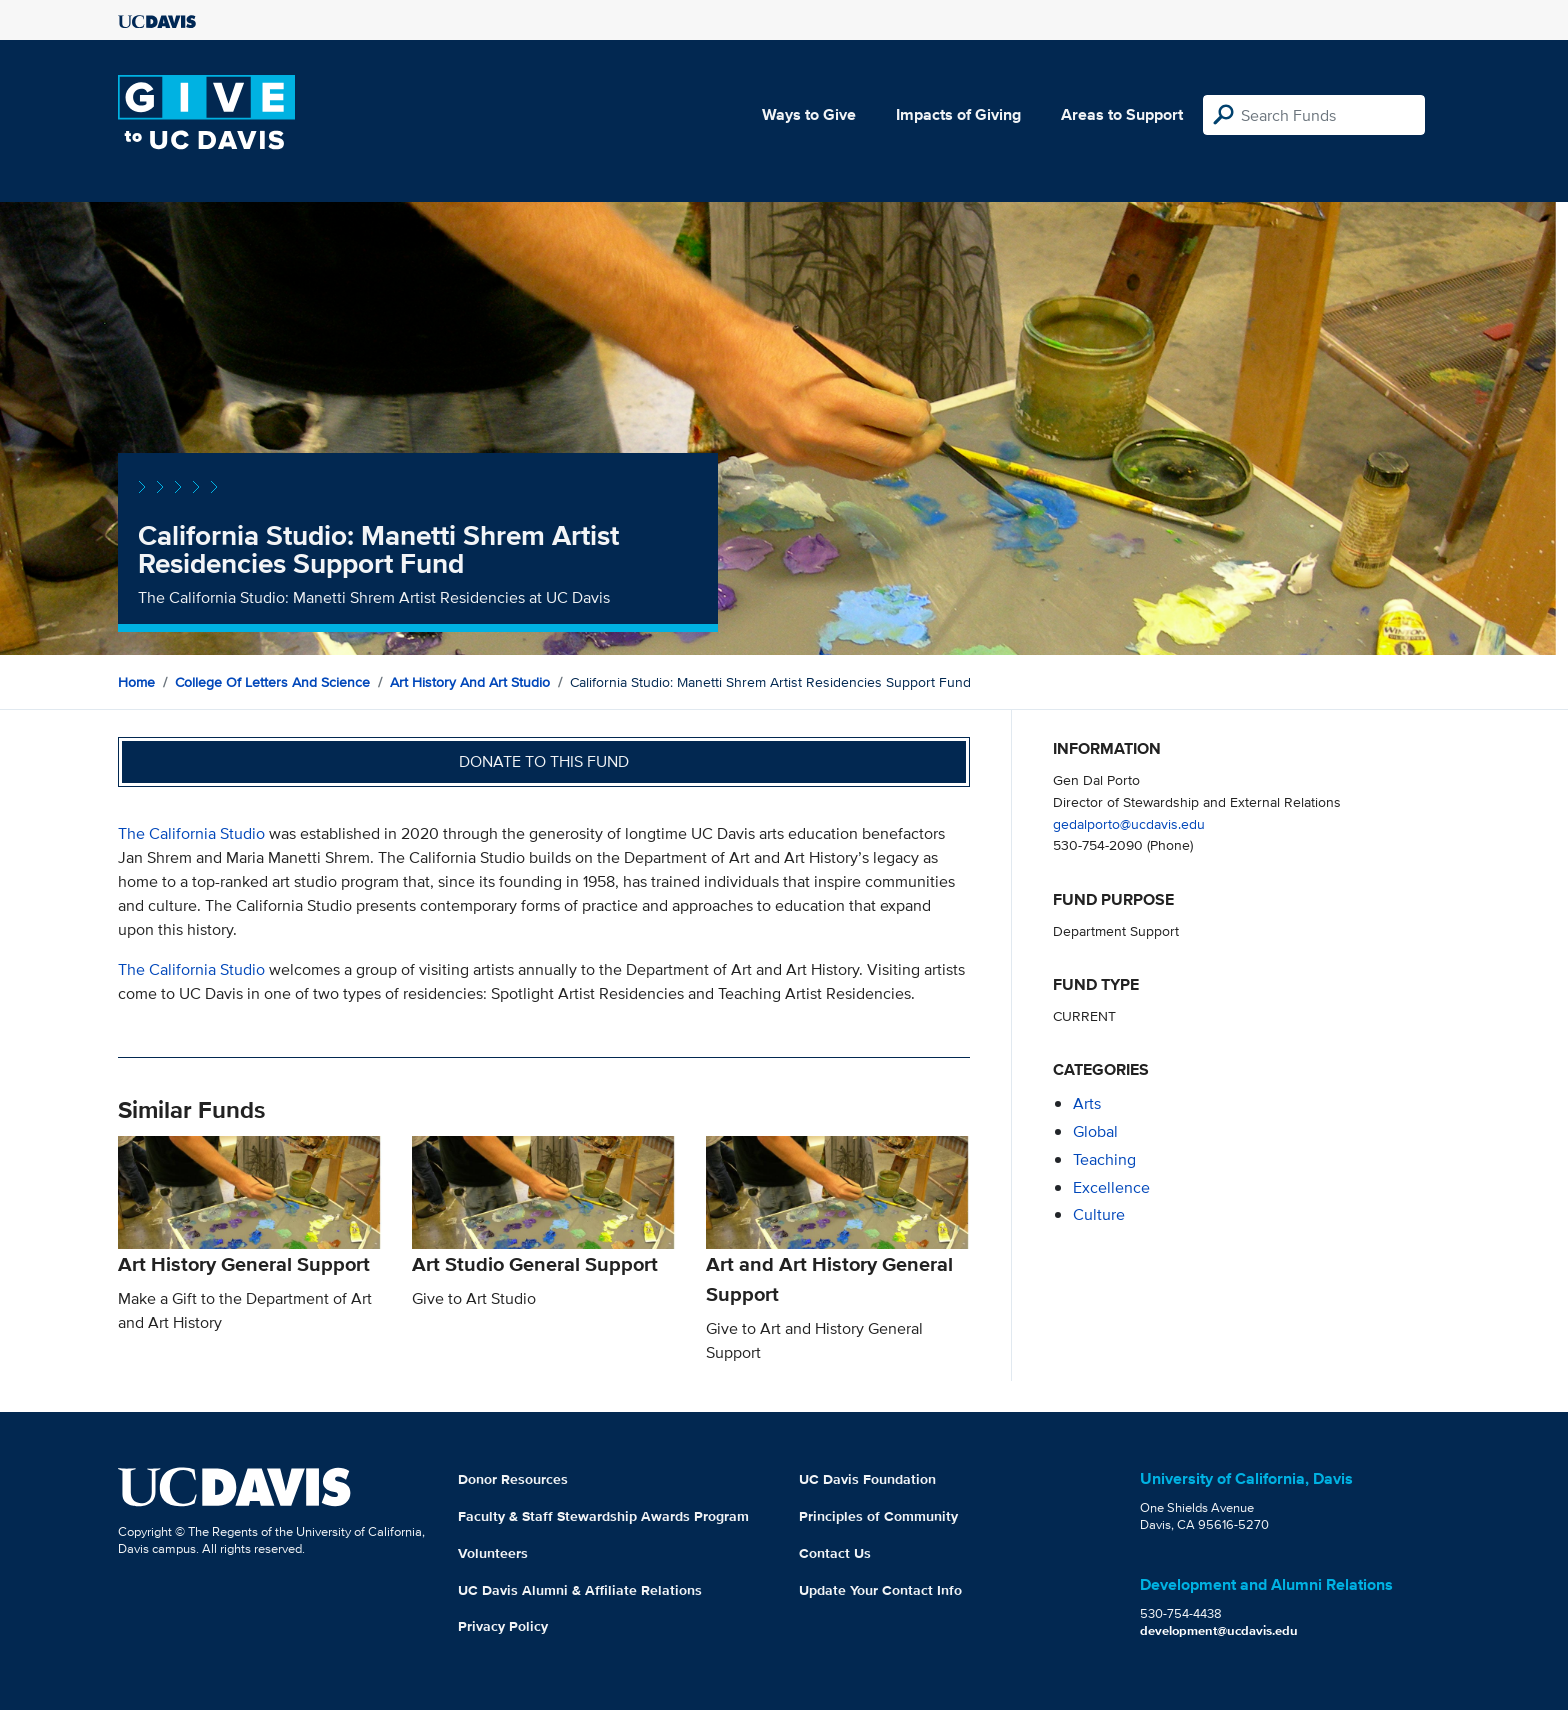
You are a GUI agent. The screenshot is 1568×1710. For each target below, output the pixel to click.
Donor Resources (513, 1479)
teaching (1104, 1159)
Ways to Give (809, 114)
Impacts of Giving (958, 114)
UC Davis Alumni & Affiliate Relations (580, 1590)
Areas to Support (1122, 114)
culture (1099, 1214)
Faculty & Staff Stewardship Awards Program (603, 1516)
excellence (1111, 1187)
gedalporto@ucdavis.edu (1129, 823)
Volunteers (493, 1553)
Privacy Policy (503, 1626)
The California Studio (191, 833)
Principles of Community (878, 1516)
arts (1087, 1103)
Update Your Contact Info (880, 1590)
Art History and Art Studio (470, 682)
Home (136, 682)
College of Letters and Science (272, 682)
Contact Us (835, 1553)
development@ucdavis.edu (1219, 1630)
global (1095, 1131)
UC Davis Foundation (867, 1479)
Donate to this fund (544, 761)
